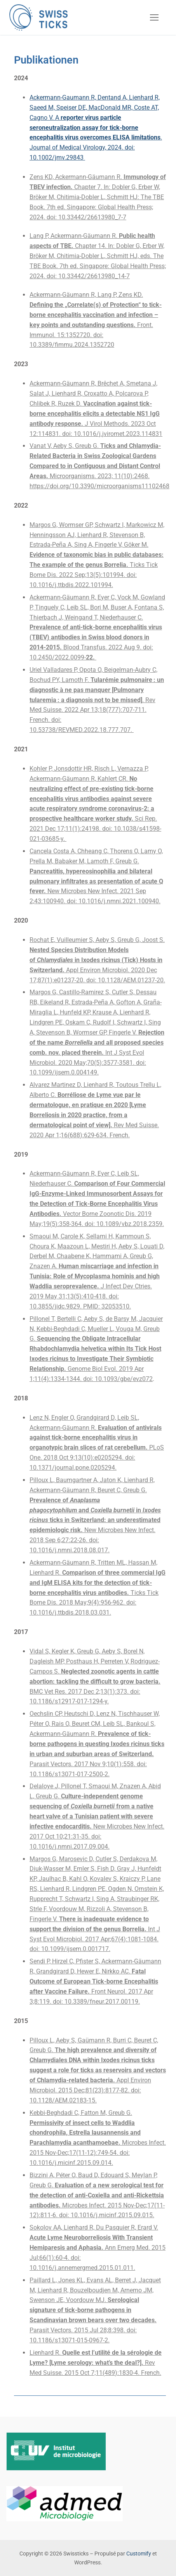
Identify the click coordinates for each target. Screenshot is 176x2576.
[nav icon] (154, 17)
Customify (138, 2553)
